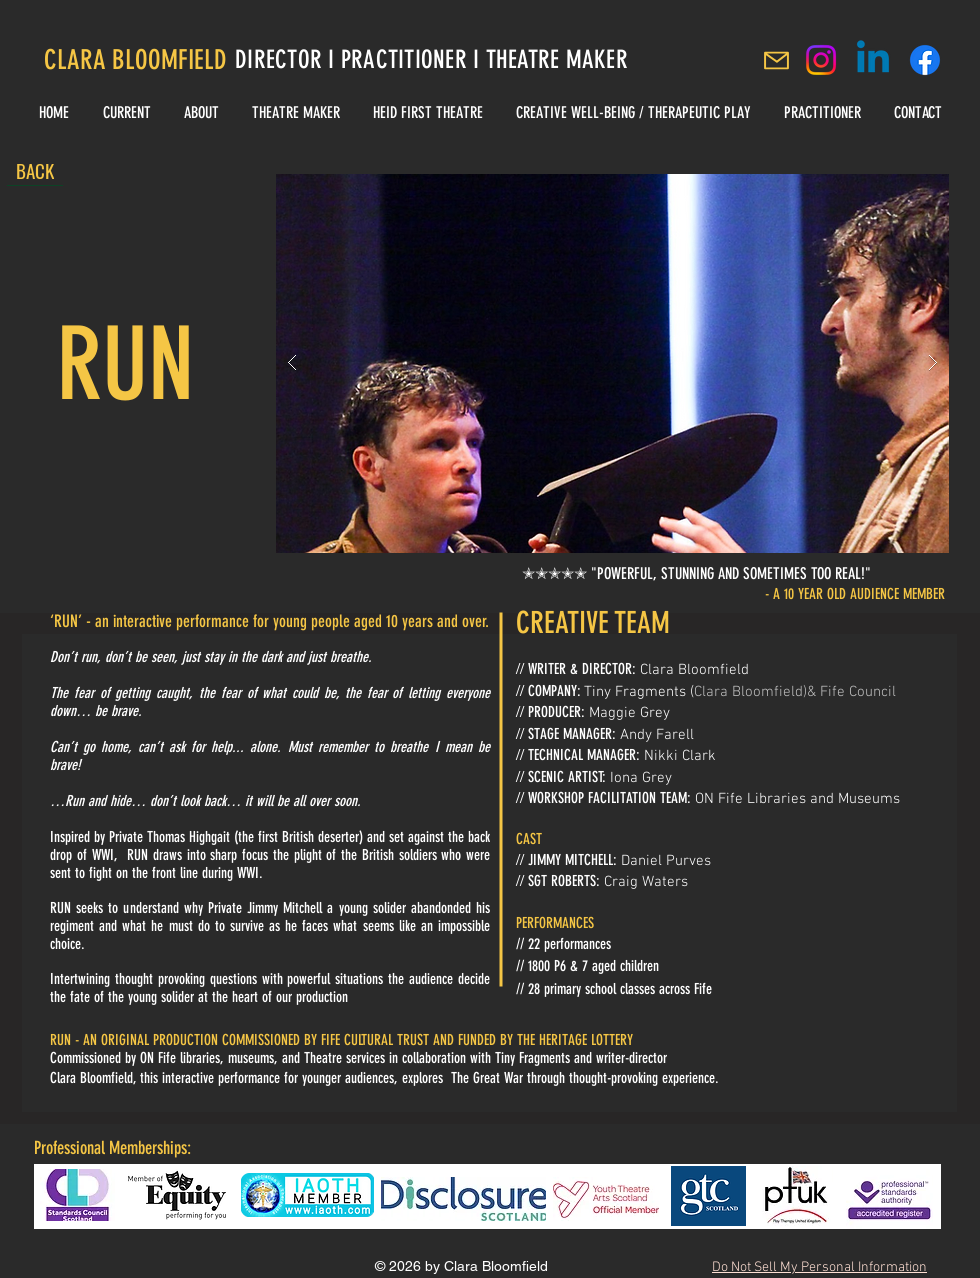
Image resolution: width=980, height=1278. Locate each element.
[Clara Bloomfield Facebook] (925, 60)
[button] (612, 363)
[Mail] (776, 60)
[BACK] (35, 171)
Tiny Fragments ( (639, 692)
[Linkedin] (873, 60)
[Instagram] (821, 60)
